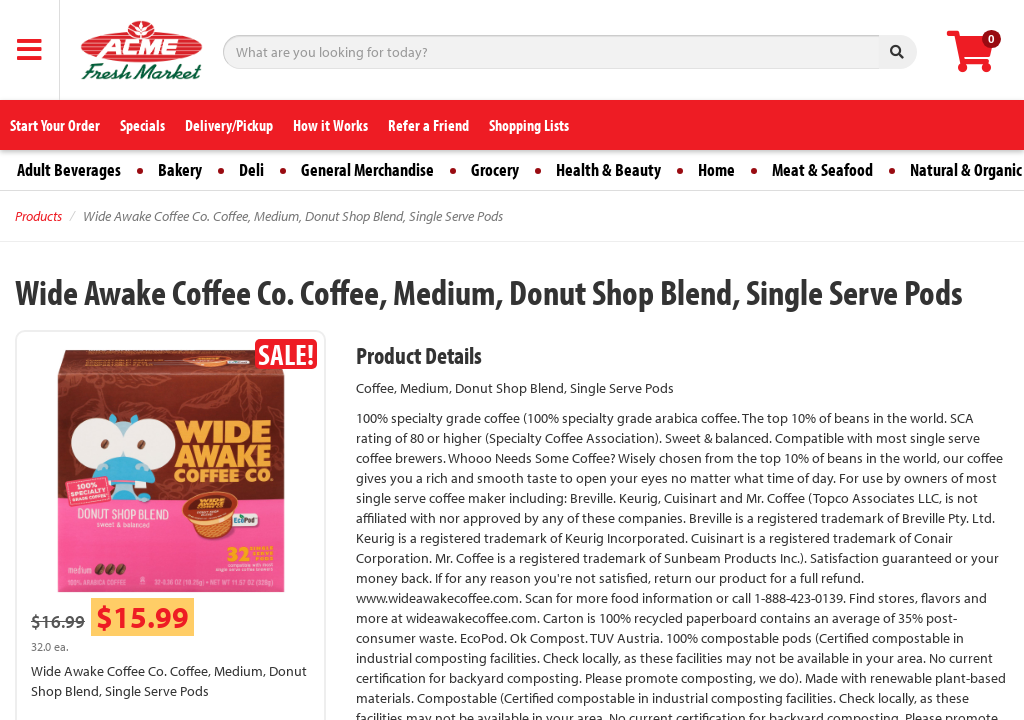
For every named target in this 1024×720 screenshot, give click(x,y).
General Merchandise (367, 169)
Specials (142, 125)
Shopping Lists (529, 125)
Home (716, 169)
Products (38, 216)
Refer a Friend (428, 125)
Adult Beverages (69, 169)
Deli (251, 169)
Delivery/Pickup (229, 125)
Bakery (180, 169)
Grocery (495, 169)
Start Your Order (55, 125)
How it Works (330, 125)
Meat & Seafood (822, 169)
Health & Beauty (608, 169)
